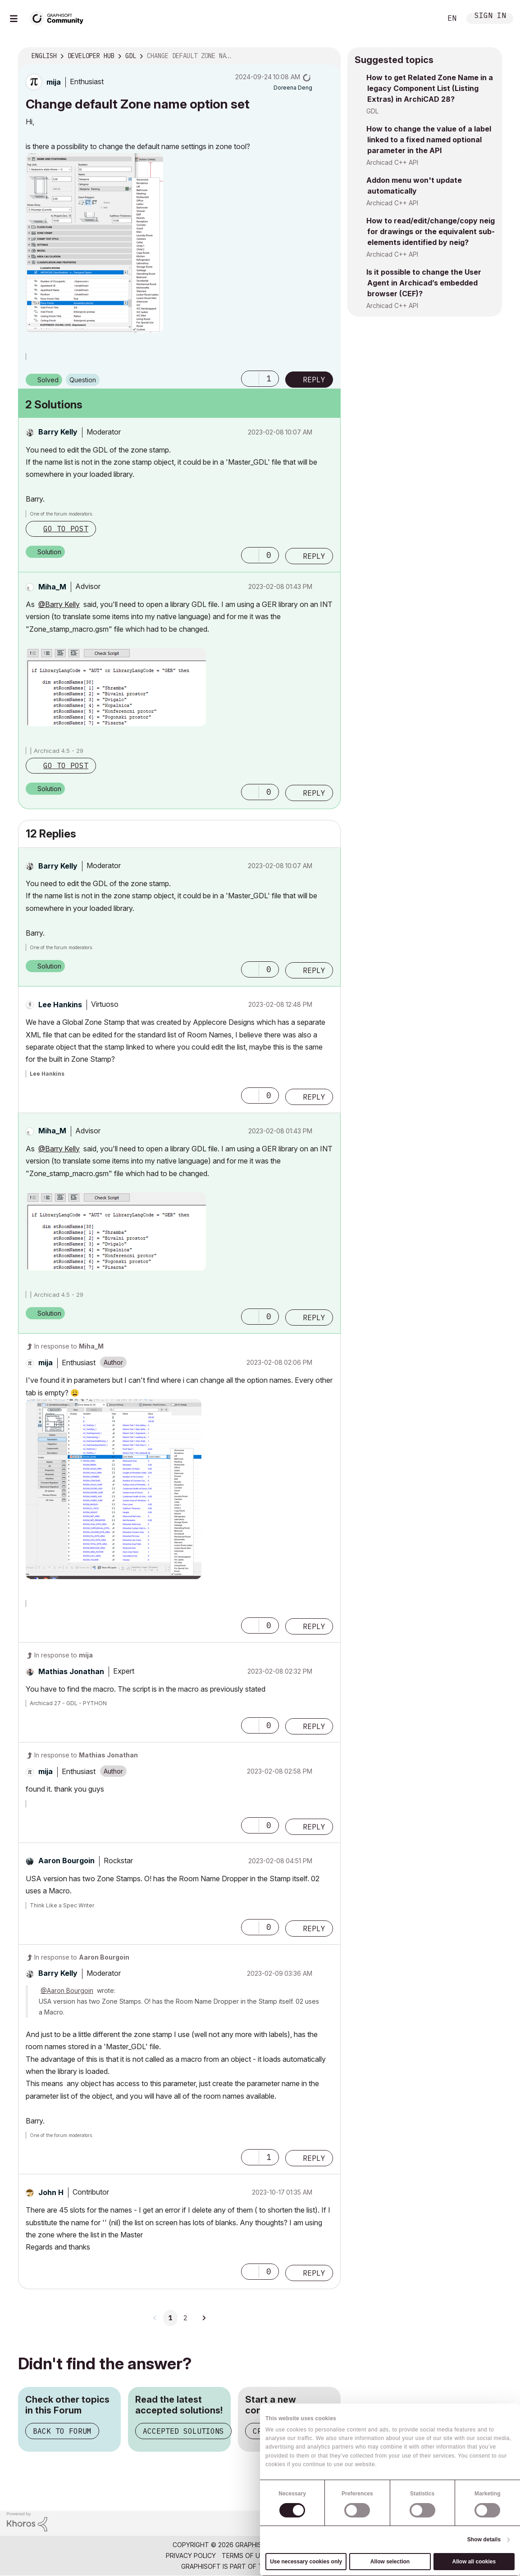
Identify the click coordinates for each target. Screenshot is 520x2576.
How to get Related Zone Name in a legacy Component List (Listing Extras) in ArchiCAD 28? (429, 88)
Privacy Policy (191, 2555)
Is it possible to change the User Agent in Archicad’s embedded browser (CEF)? (423, 282)
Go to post (65, 528)
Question (82, 380)
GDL (372, 111)
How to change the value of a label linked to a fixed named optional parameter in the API (428, 139)
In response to (69, 1346)
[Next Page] (204, 2318)
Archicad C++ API (392, 162)
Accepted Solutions (183, 2431)
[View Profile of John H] (51, 2192)
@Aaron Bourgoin (67, 1990)
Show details (484, 2539)
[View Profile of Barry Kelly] (58, 431)
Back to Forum (62, 2431)
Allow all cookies (474, 2561)
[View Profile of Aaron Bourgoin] (66, 1860)
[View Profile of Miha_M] (52, 586)
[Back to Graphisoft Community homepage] (59, 17)
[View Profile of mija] (53, 81)
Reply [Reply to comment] (314, 556)
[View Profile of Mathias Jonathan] (71, 1671)
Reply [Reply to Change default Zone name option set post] (314, 379)
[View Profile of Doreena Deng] (293, 87)
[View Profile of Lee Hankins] (60, 1004)
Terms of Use (245, 2555)
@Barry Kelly (59, 604)
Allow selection (390, 2561)
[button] (94, 243)
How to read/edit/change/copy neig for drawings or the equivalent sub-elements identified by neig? (430, 231)
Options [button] (328, 56)
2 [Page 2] (185, 2318)
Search (425, 18)
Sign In (490, 16)
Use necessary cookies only (306, 2561)
